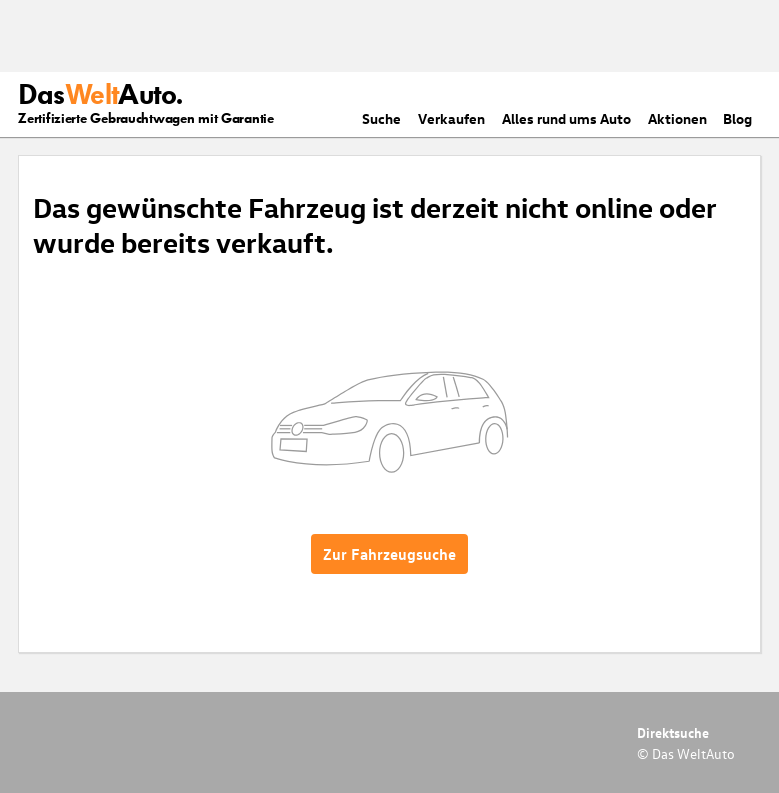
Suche (381, 118)
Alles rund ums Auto (566, 118)
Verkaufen (451, 118)
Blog (737, 118)
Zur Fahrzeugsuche (389, 554)
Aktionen (677, 118)
